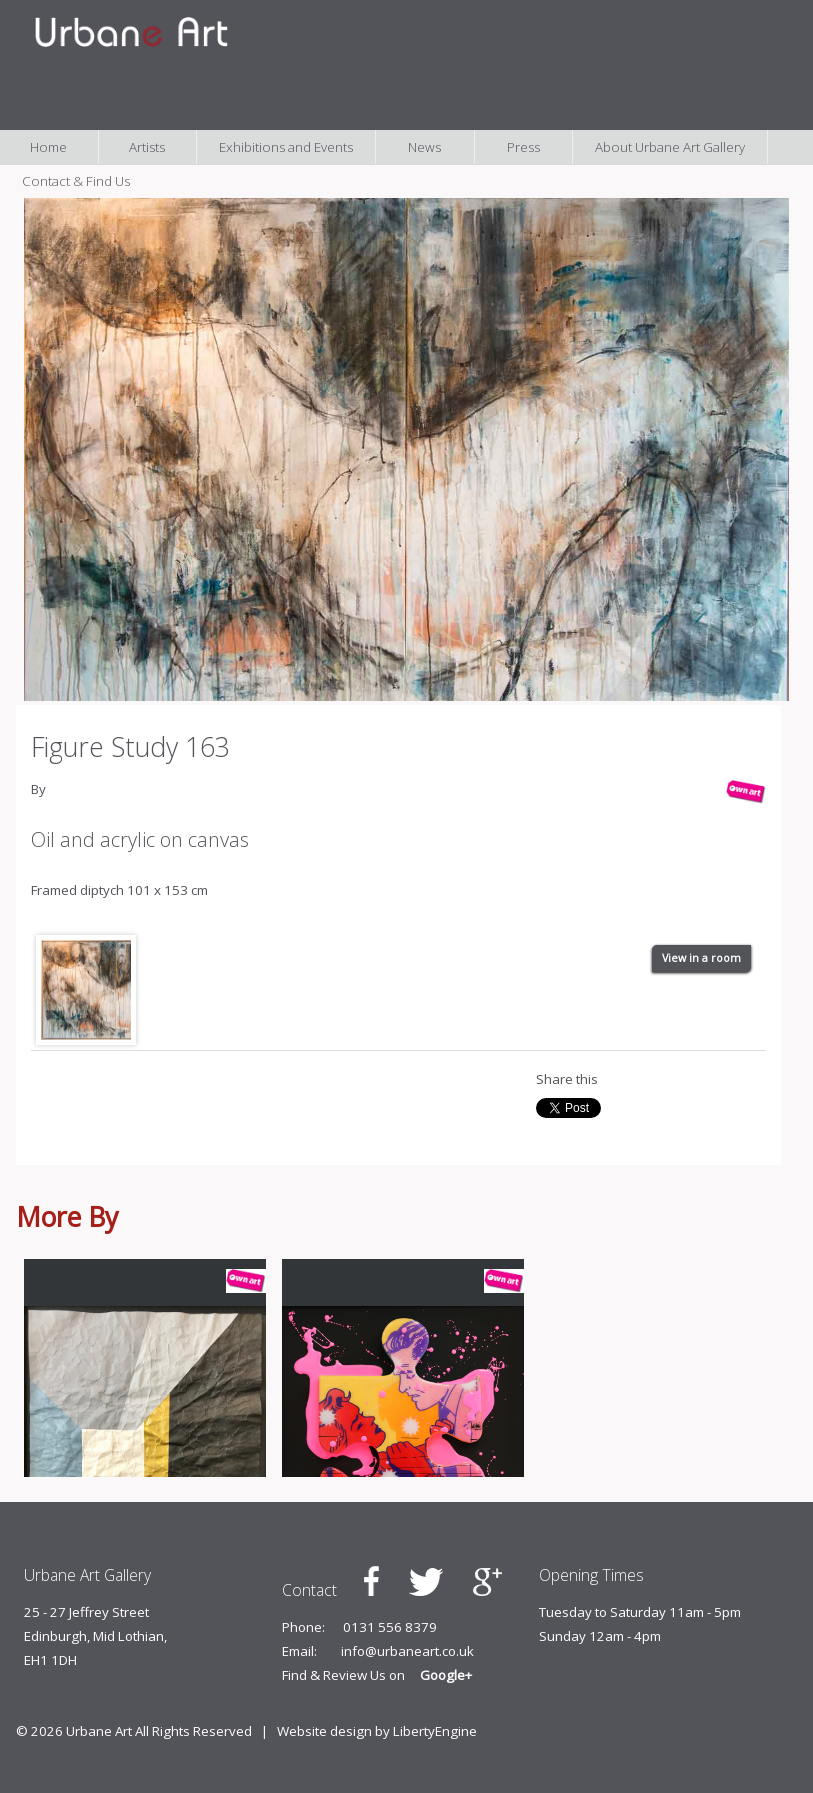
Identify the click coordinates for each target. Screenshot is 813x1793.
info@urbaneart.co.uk (407, 1651)
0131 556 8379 (390, 1627)
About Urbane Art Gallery (670, 147)
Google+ (446, 1675)
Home (48, 147)
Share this (567, 1079)
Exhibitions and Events (286, 147)
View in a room (701, 958)
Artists (147, 147)
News (424, 147)
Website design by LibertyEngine (377, 1731)
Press (523, 147)
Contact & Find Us (76, 181)
